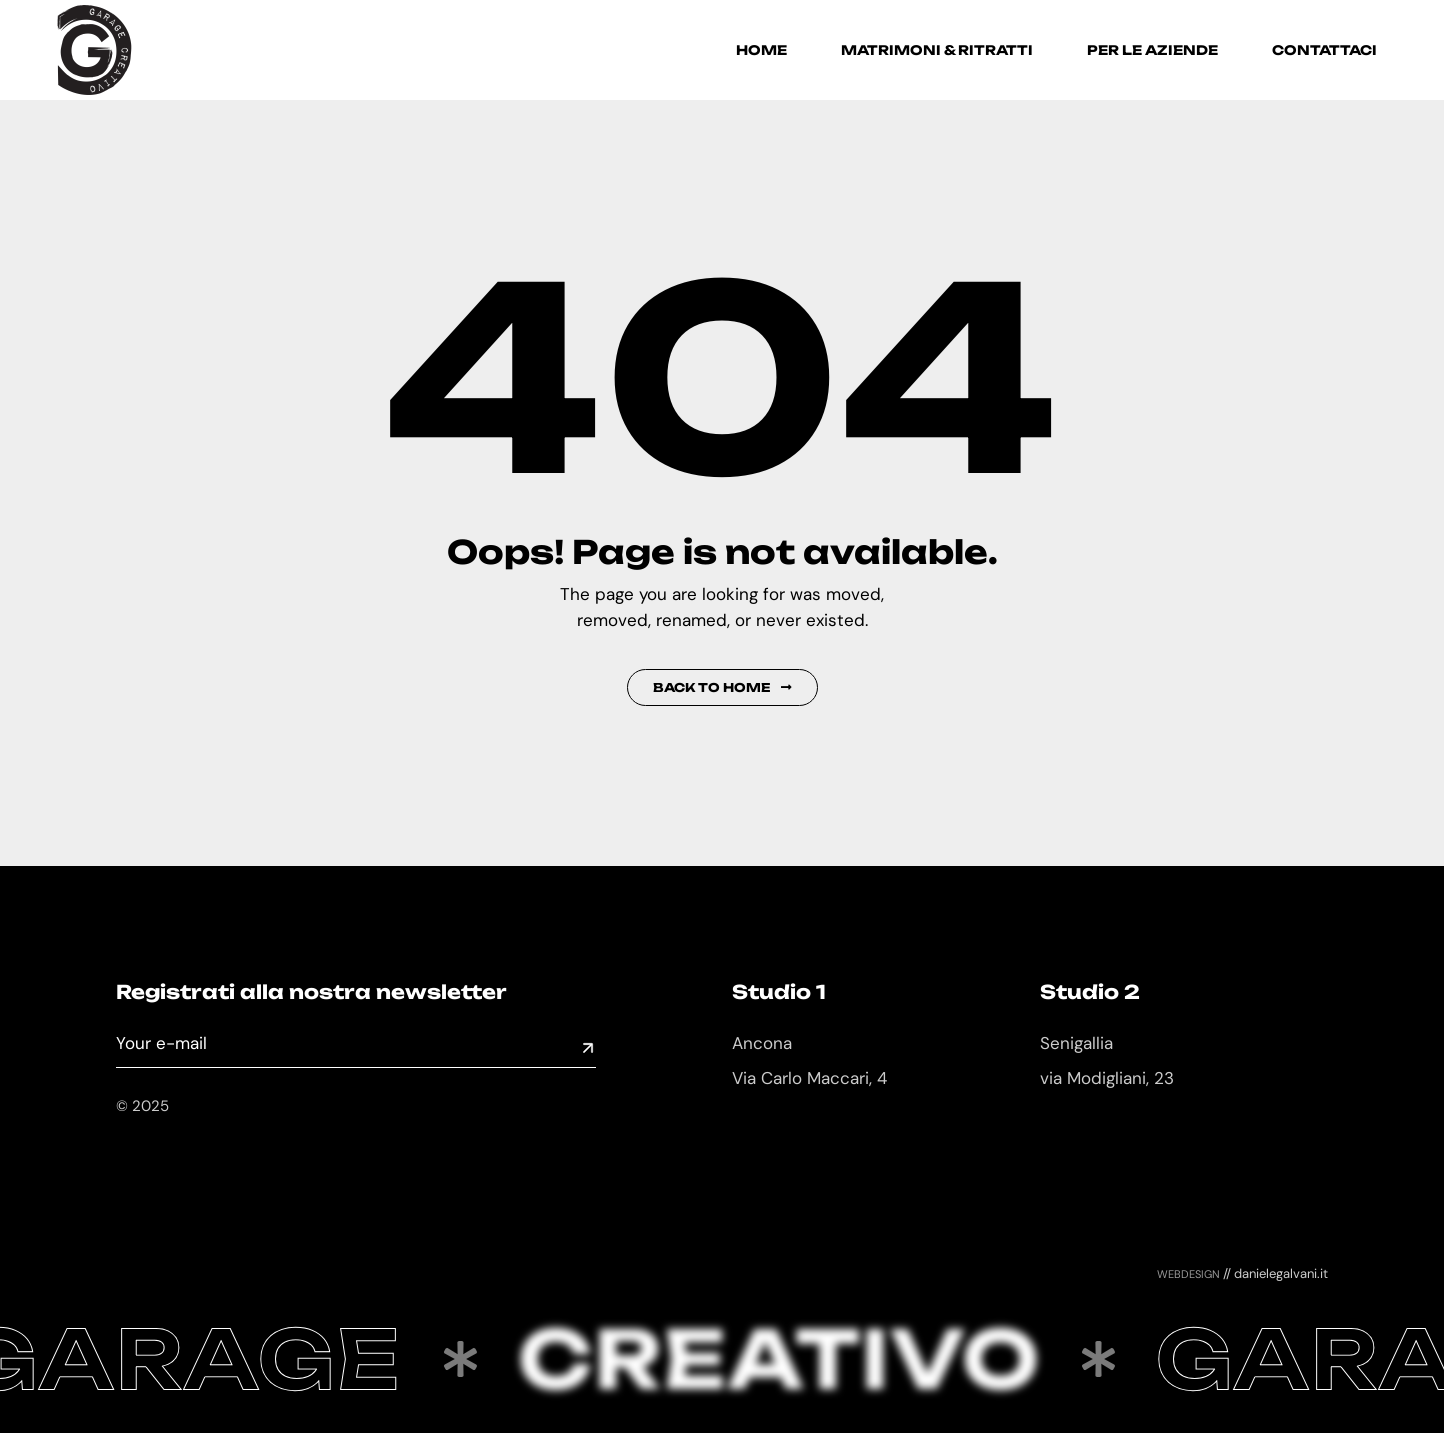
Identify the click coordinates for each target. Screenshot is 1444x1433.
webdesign (1188, 1273)
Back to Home (722, 687)
